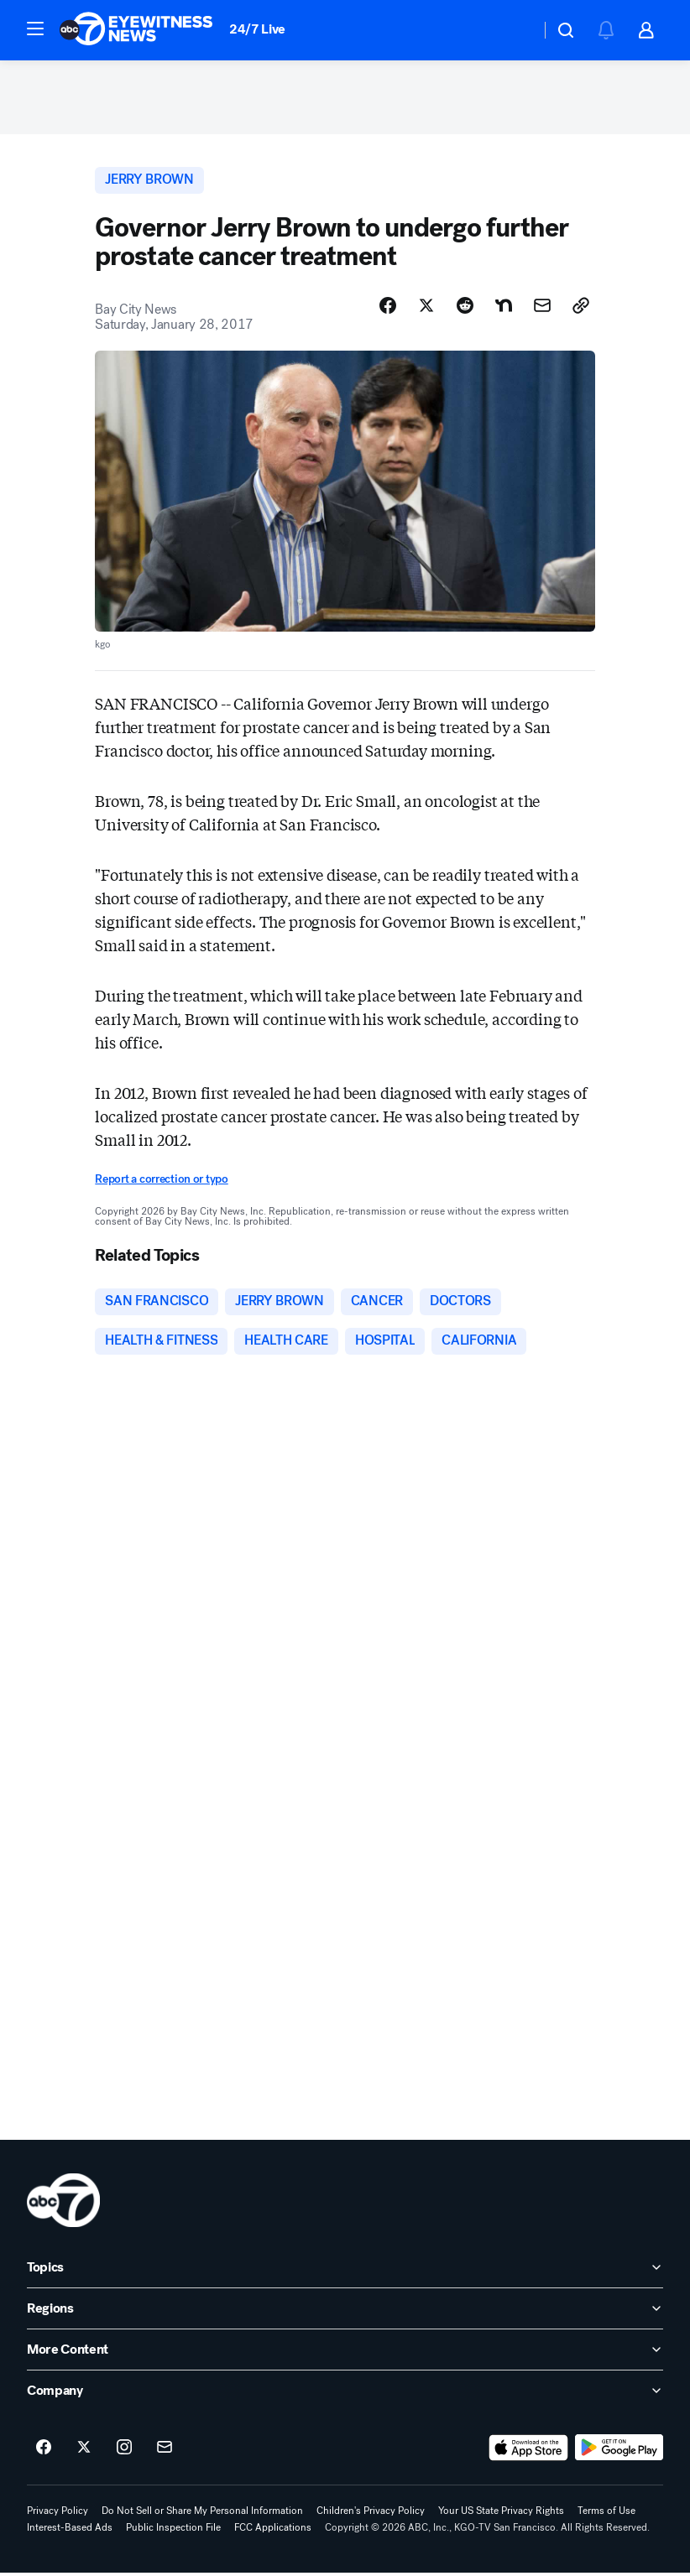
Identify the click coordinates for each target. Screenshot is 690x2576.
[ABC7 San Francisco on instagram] (124, 2451)
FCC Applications (272, 2531)
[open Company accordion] (345, 2394)
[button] (35, 28)
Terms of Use (606, 2514)
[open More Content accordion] (345, 2353)
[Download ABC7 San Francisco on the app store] (529, 2451)
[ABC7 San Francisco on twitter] (84, 2451)
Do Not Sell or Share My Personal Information (202, 2514)
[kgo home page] (63, 2203)
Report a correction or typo (161, 1181)
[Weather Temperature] (514, 30)
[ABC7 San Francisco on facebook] (43, 2451)
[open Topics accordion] (345, 2270)
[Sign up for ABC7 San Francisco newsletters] (164, 2451)
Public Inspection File (173, 2531)
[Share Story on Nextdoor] (503, 308)
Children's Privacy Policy (370, 2514)
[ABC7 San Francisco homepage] (136, 30)
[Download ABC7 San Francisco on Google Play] (619, 2451)
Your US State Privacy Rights (501, 2514)
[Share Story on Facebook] (388, 308)
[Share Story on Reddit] (465, 308)
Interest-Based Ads (69, 2531)
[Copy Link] (581, 308)
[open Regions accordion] (345, 2311)
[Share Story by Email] (542, 308)
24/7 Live (257, 29)
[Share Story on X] (426, 308)
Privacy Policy (57, 2514)
